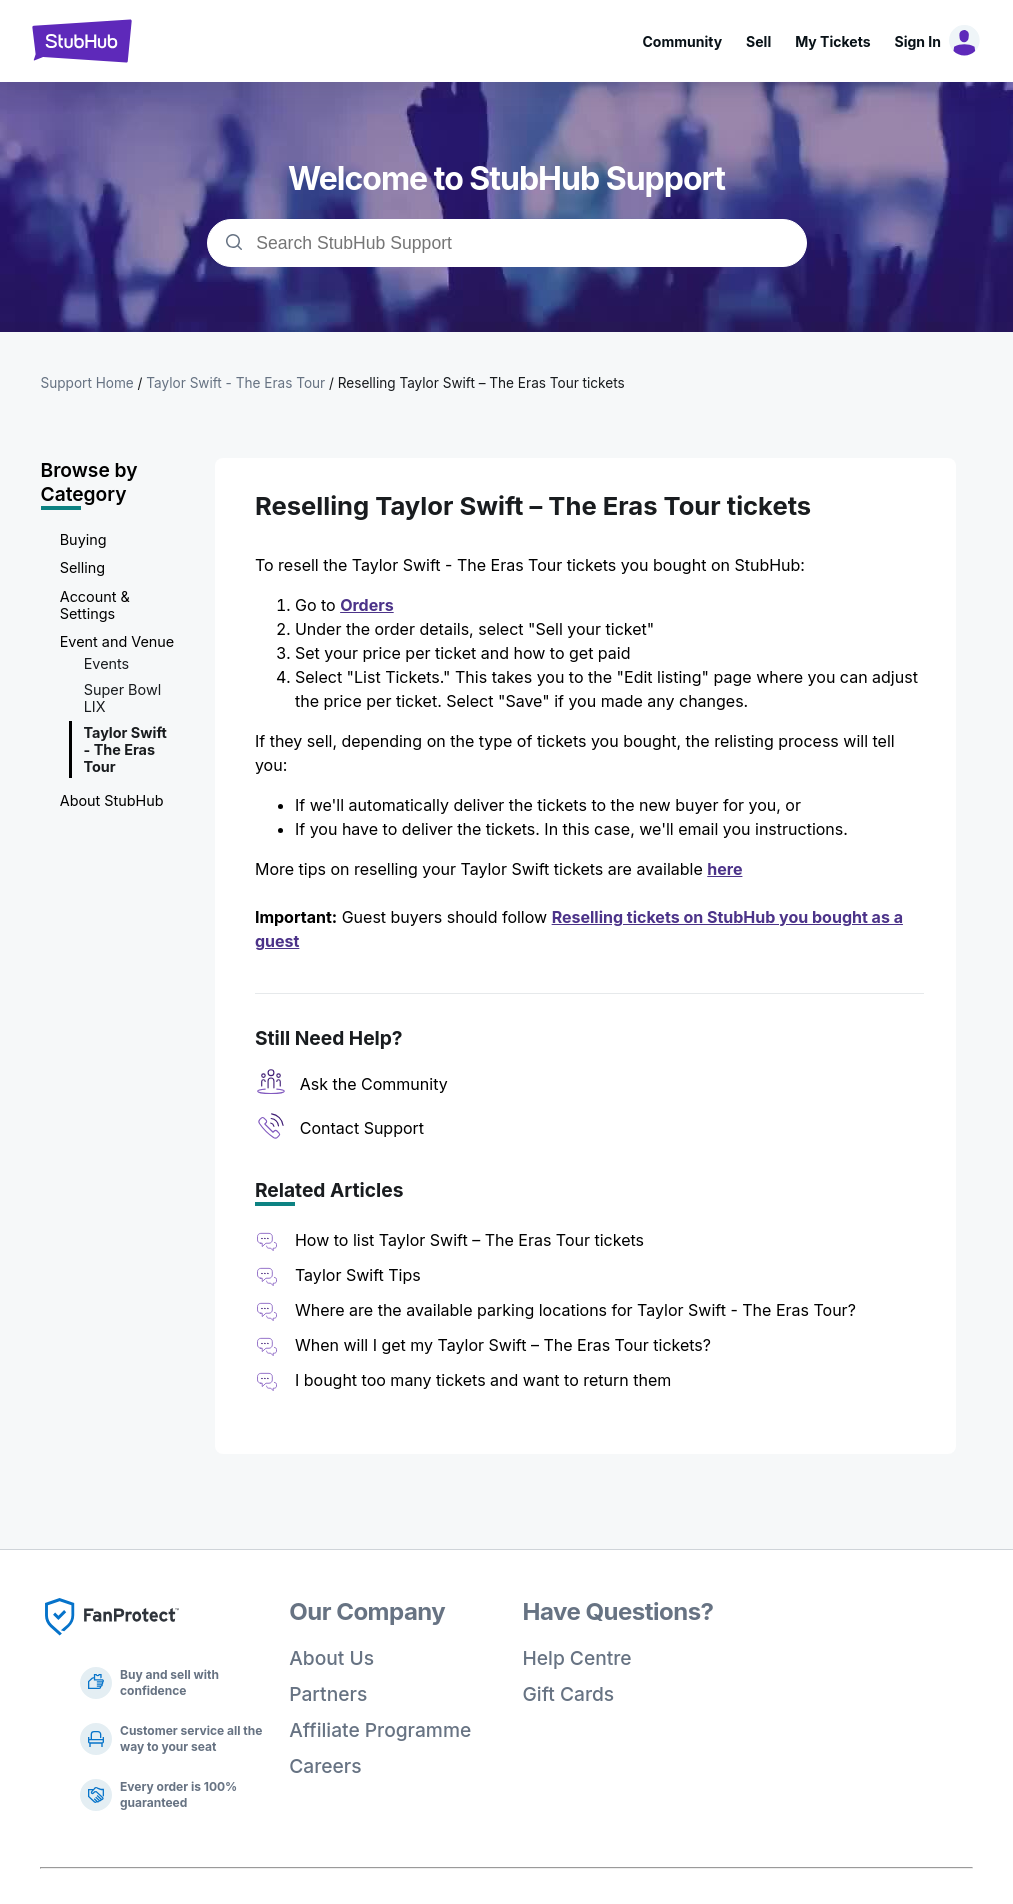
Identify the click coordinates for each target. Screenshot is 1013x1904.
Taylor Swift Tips (358, 1275)
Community (682, 41)
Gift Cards (569, 1694)
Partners (328, 1694)
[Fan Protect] (112, 1641)
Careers (325, 1766)
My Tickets (832, 41)
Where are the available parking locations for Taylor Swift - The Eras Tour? (575, 1310)
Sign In (918, 41)
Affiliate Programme (380, 1730)
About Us (331, 1658)
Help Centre (577, 1658)
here (724, 869)
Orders (367, 605)
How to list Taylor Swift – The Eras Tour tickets (469, 1240)
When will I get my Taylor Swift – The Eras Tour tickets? (503, 1345)
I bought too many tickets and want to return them (483, 1380)
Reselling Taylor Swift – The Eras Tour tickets (481, 383)
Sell (758, 41)
